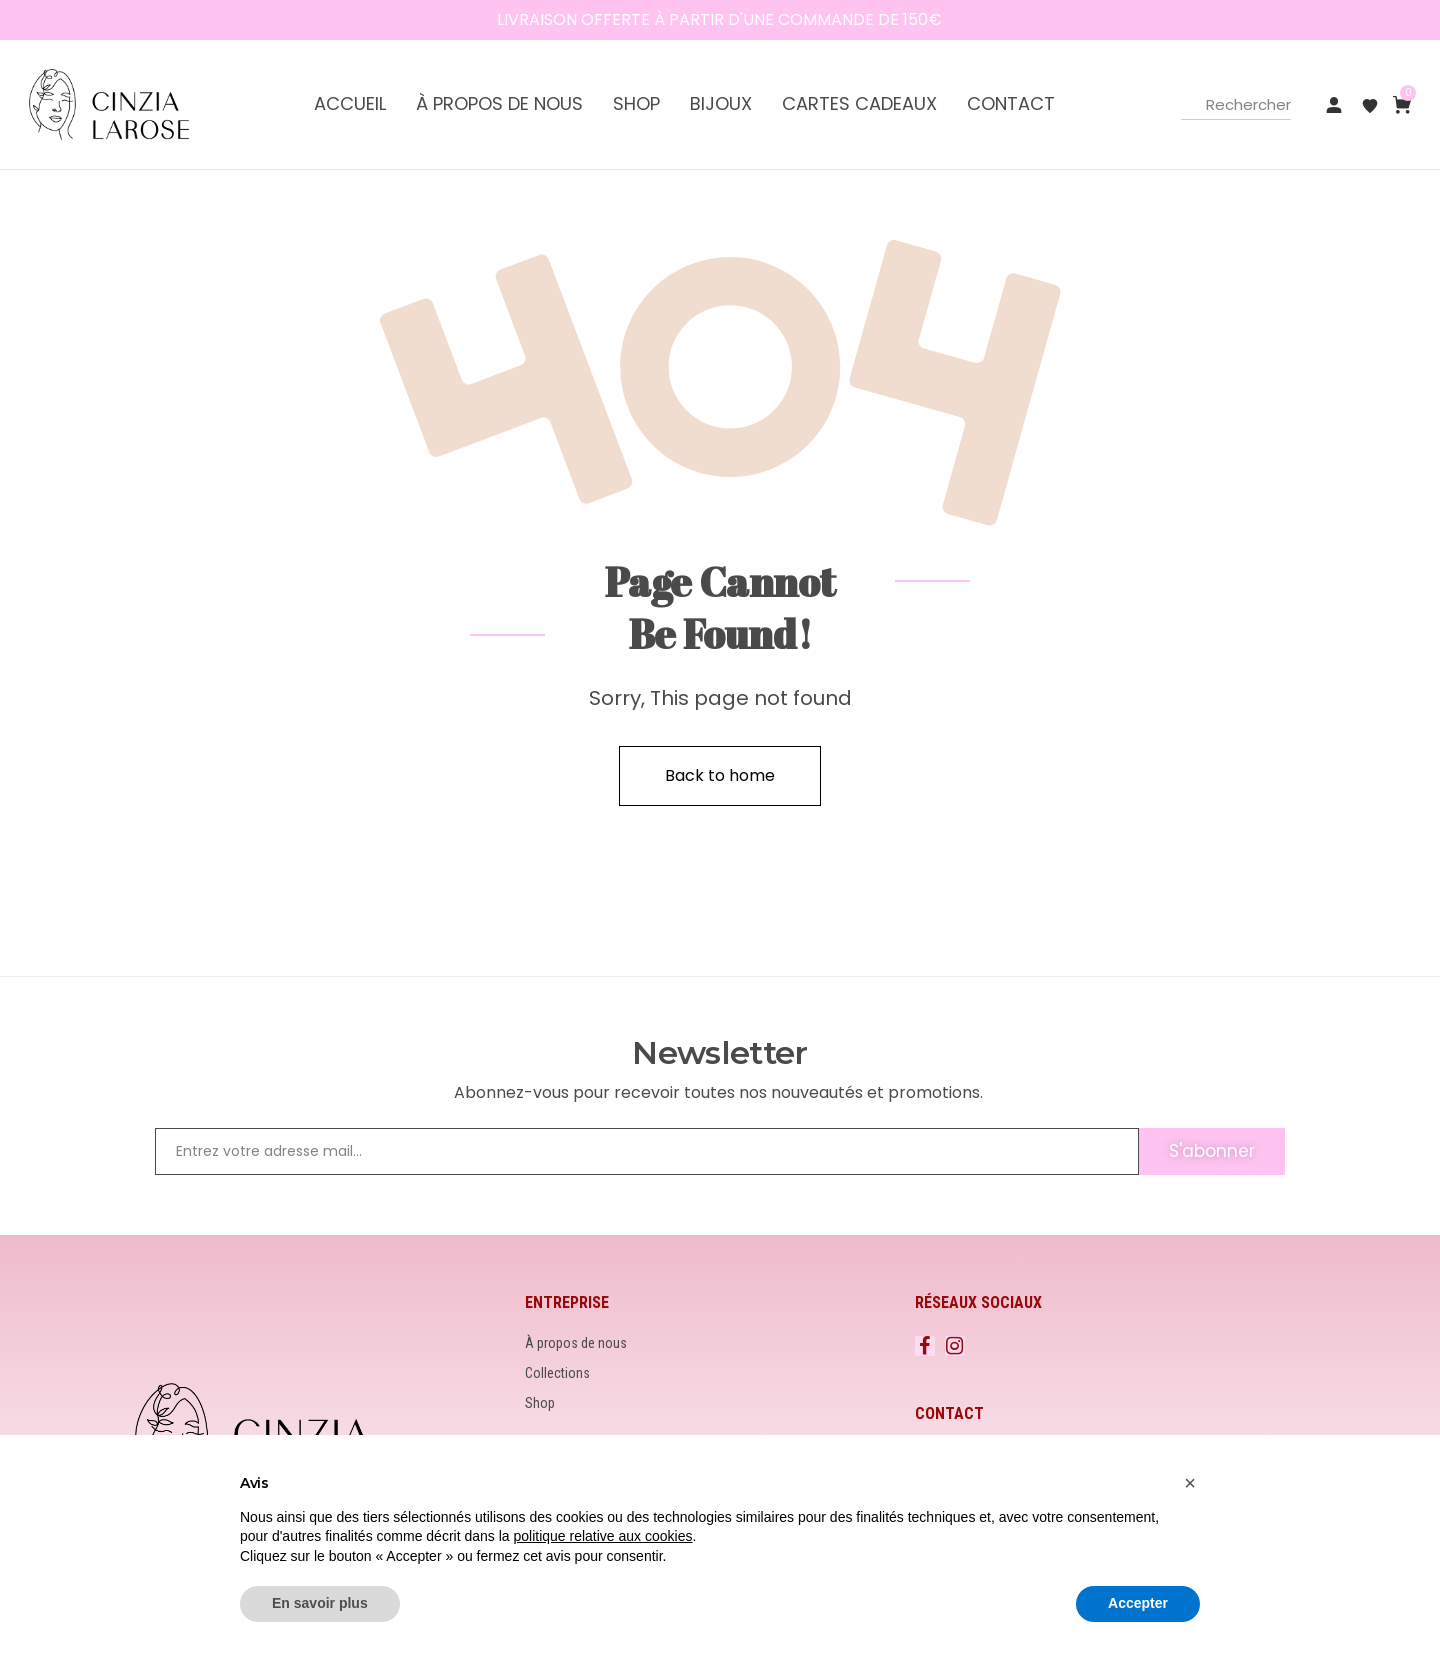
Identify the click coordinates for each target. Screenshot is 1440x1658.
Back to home (720, 775)
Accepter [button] (1138, 1603)
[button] (1190, 1483)
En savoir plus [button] (320, 1603)
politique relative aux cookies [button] (602, 1536)
